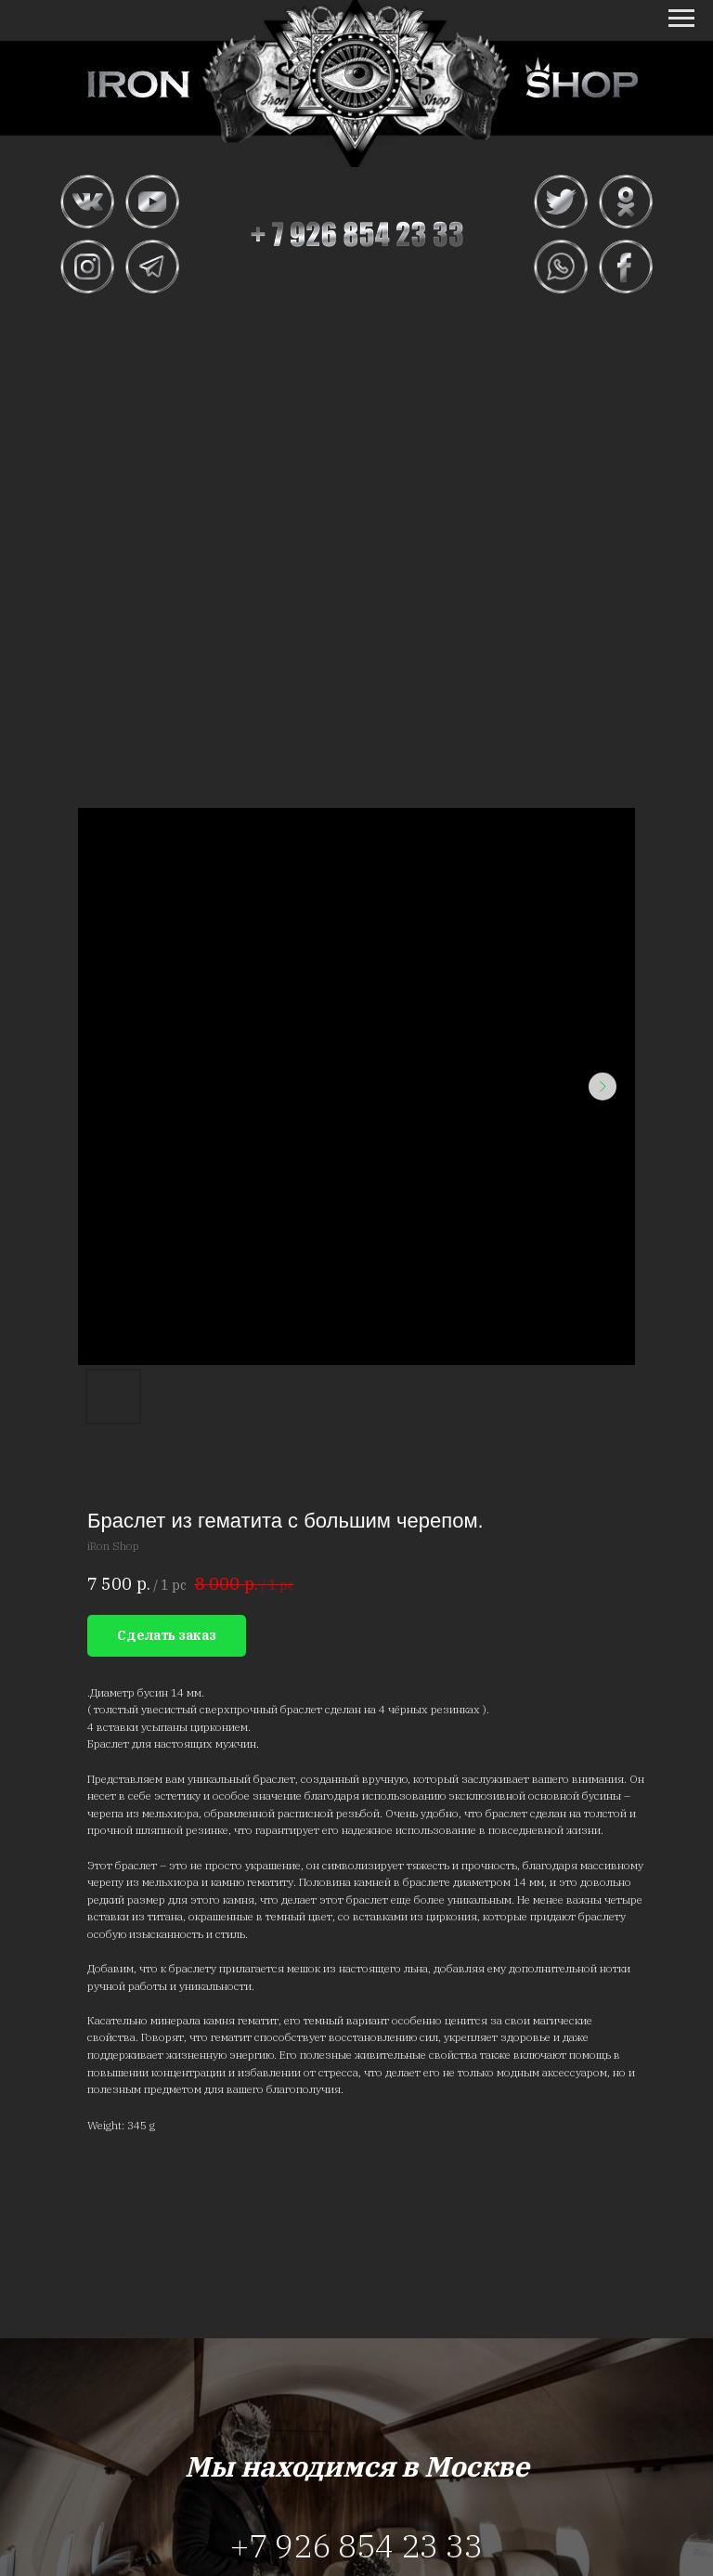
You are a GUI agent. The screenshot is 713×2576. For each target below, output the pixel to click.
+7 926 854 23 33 (356, 2545)
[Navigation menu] (681, 18)
